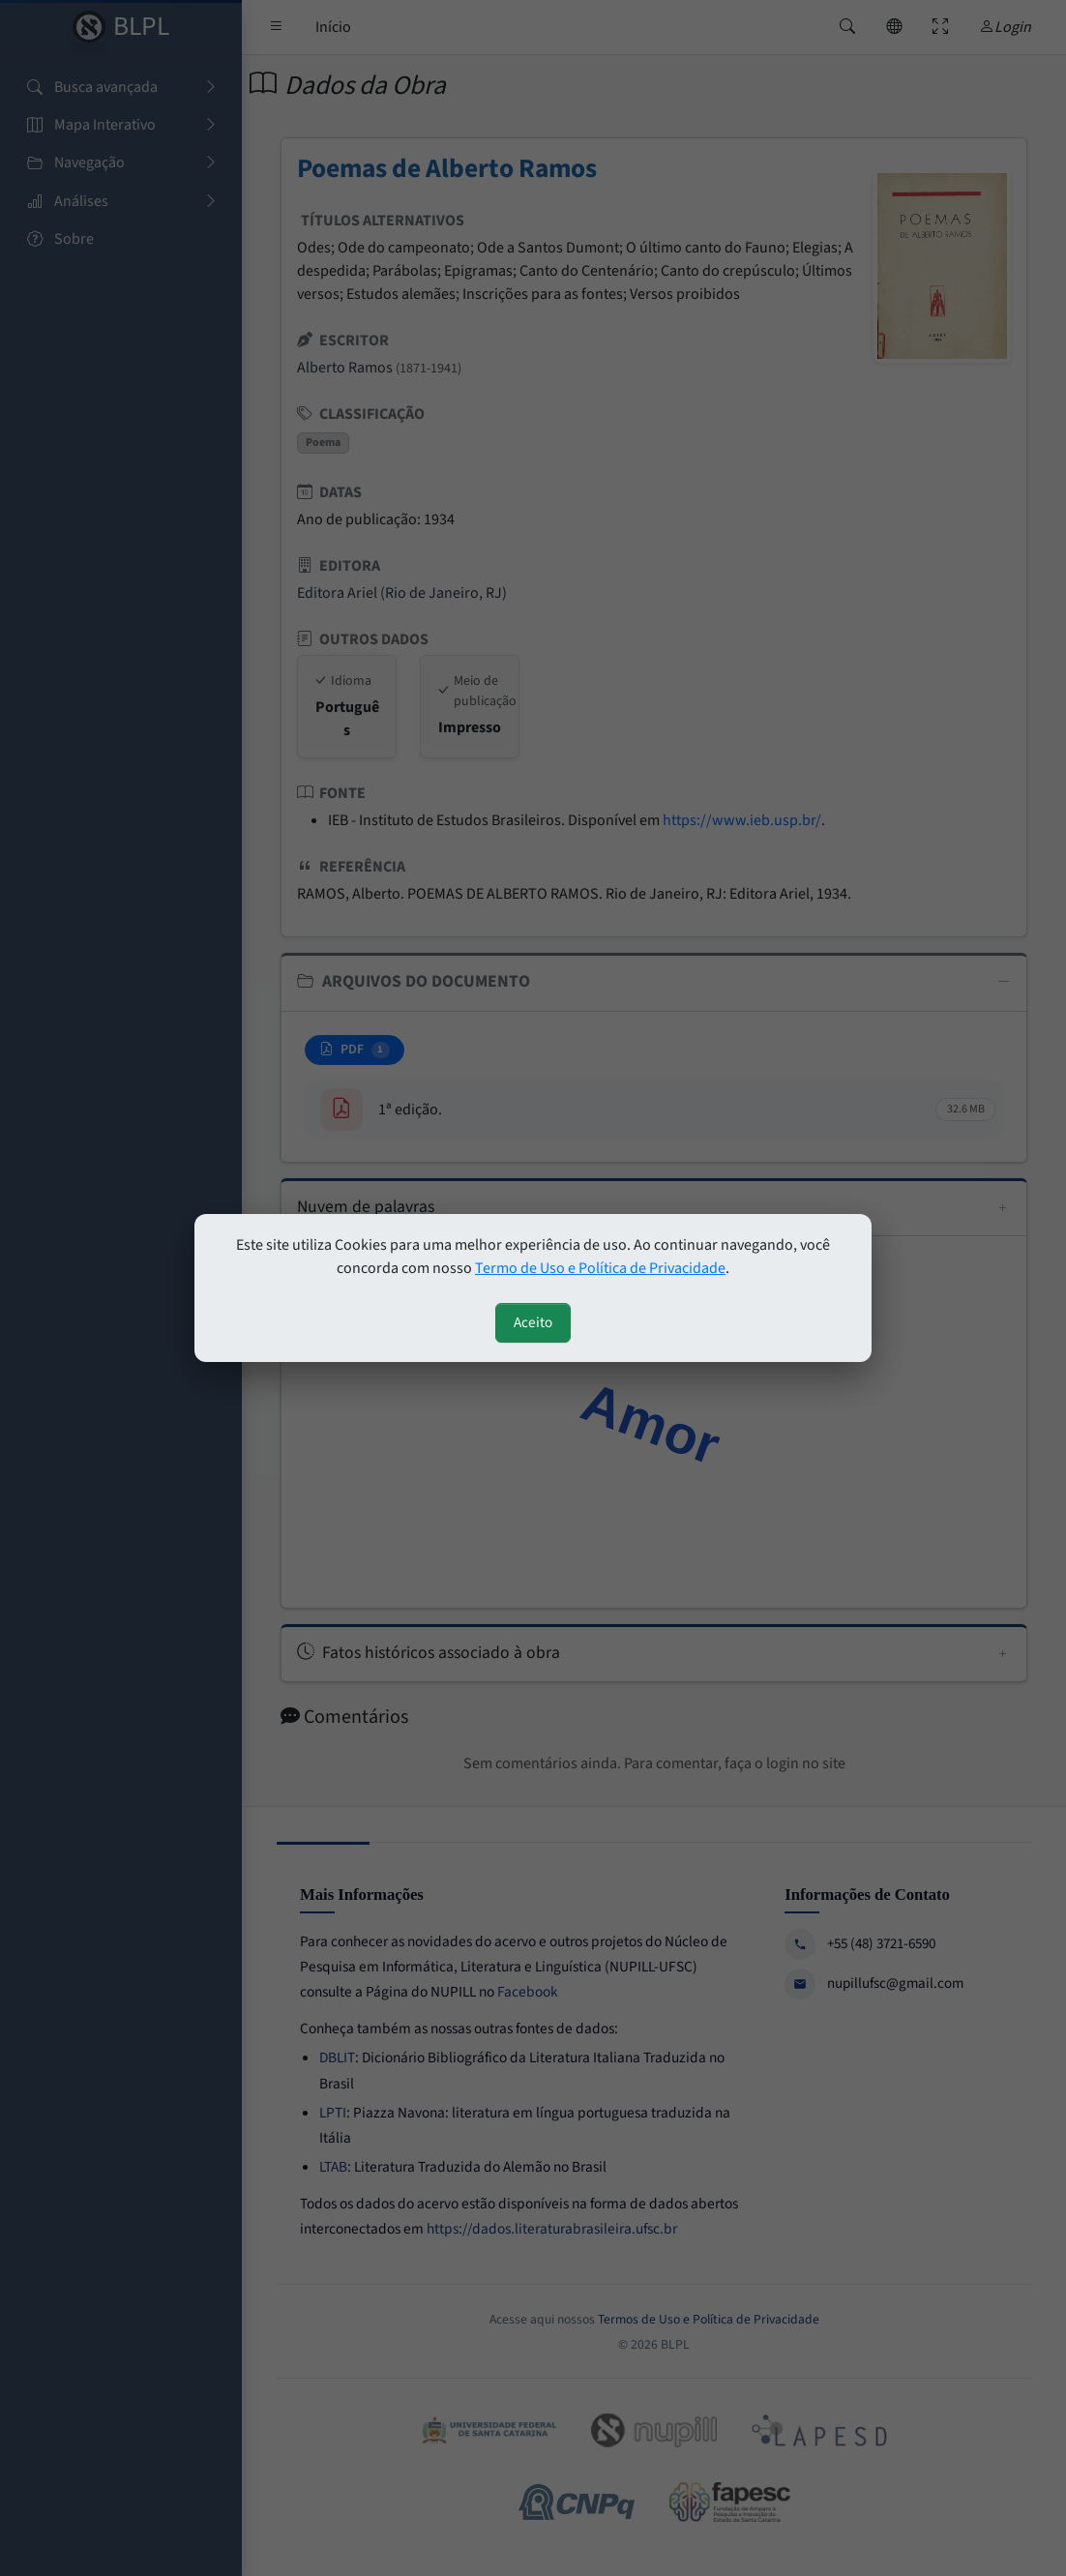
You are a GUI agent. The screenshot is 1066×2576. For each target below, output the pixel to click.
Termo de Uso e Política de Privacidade (600, 1268)
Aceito (533, 1322)
